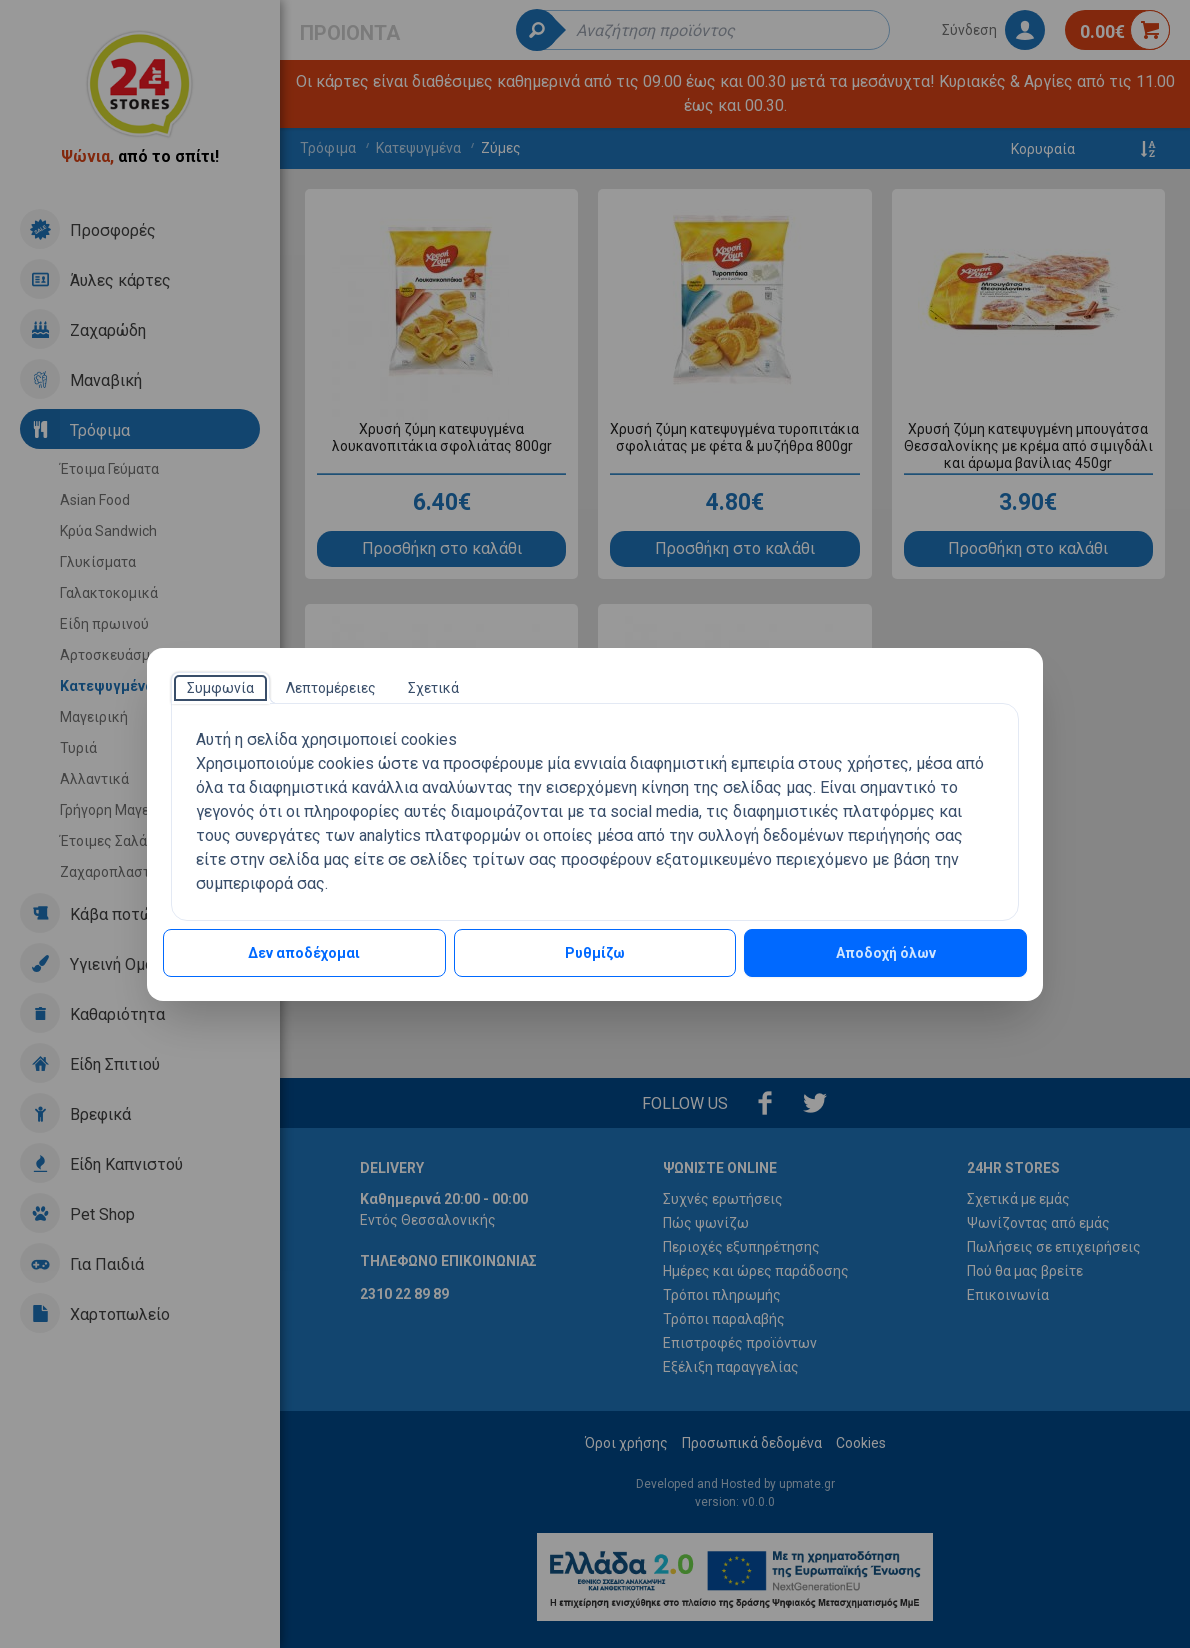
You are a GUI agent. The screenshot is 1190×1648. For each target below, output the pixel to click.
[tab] (220, 688)
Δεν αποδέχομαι (304, 953)
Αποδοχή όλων (886, 953)
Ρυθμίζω (595, 953)
